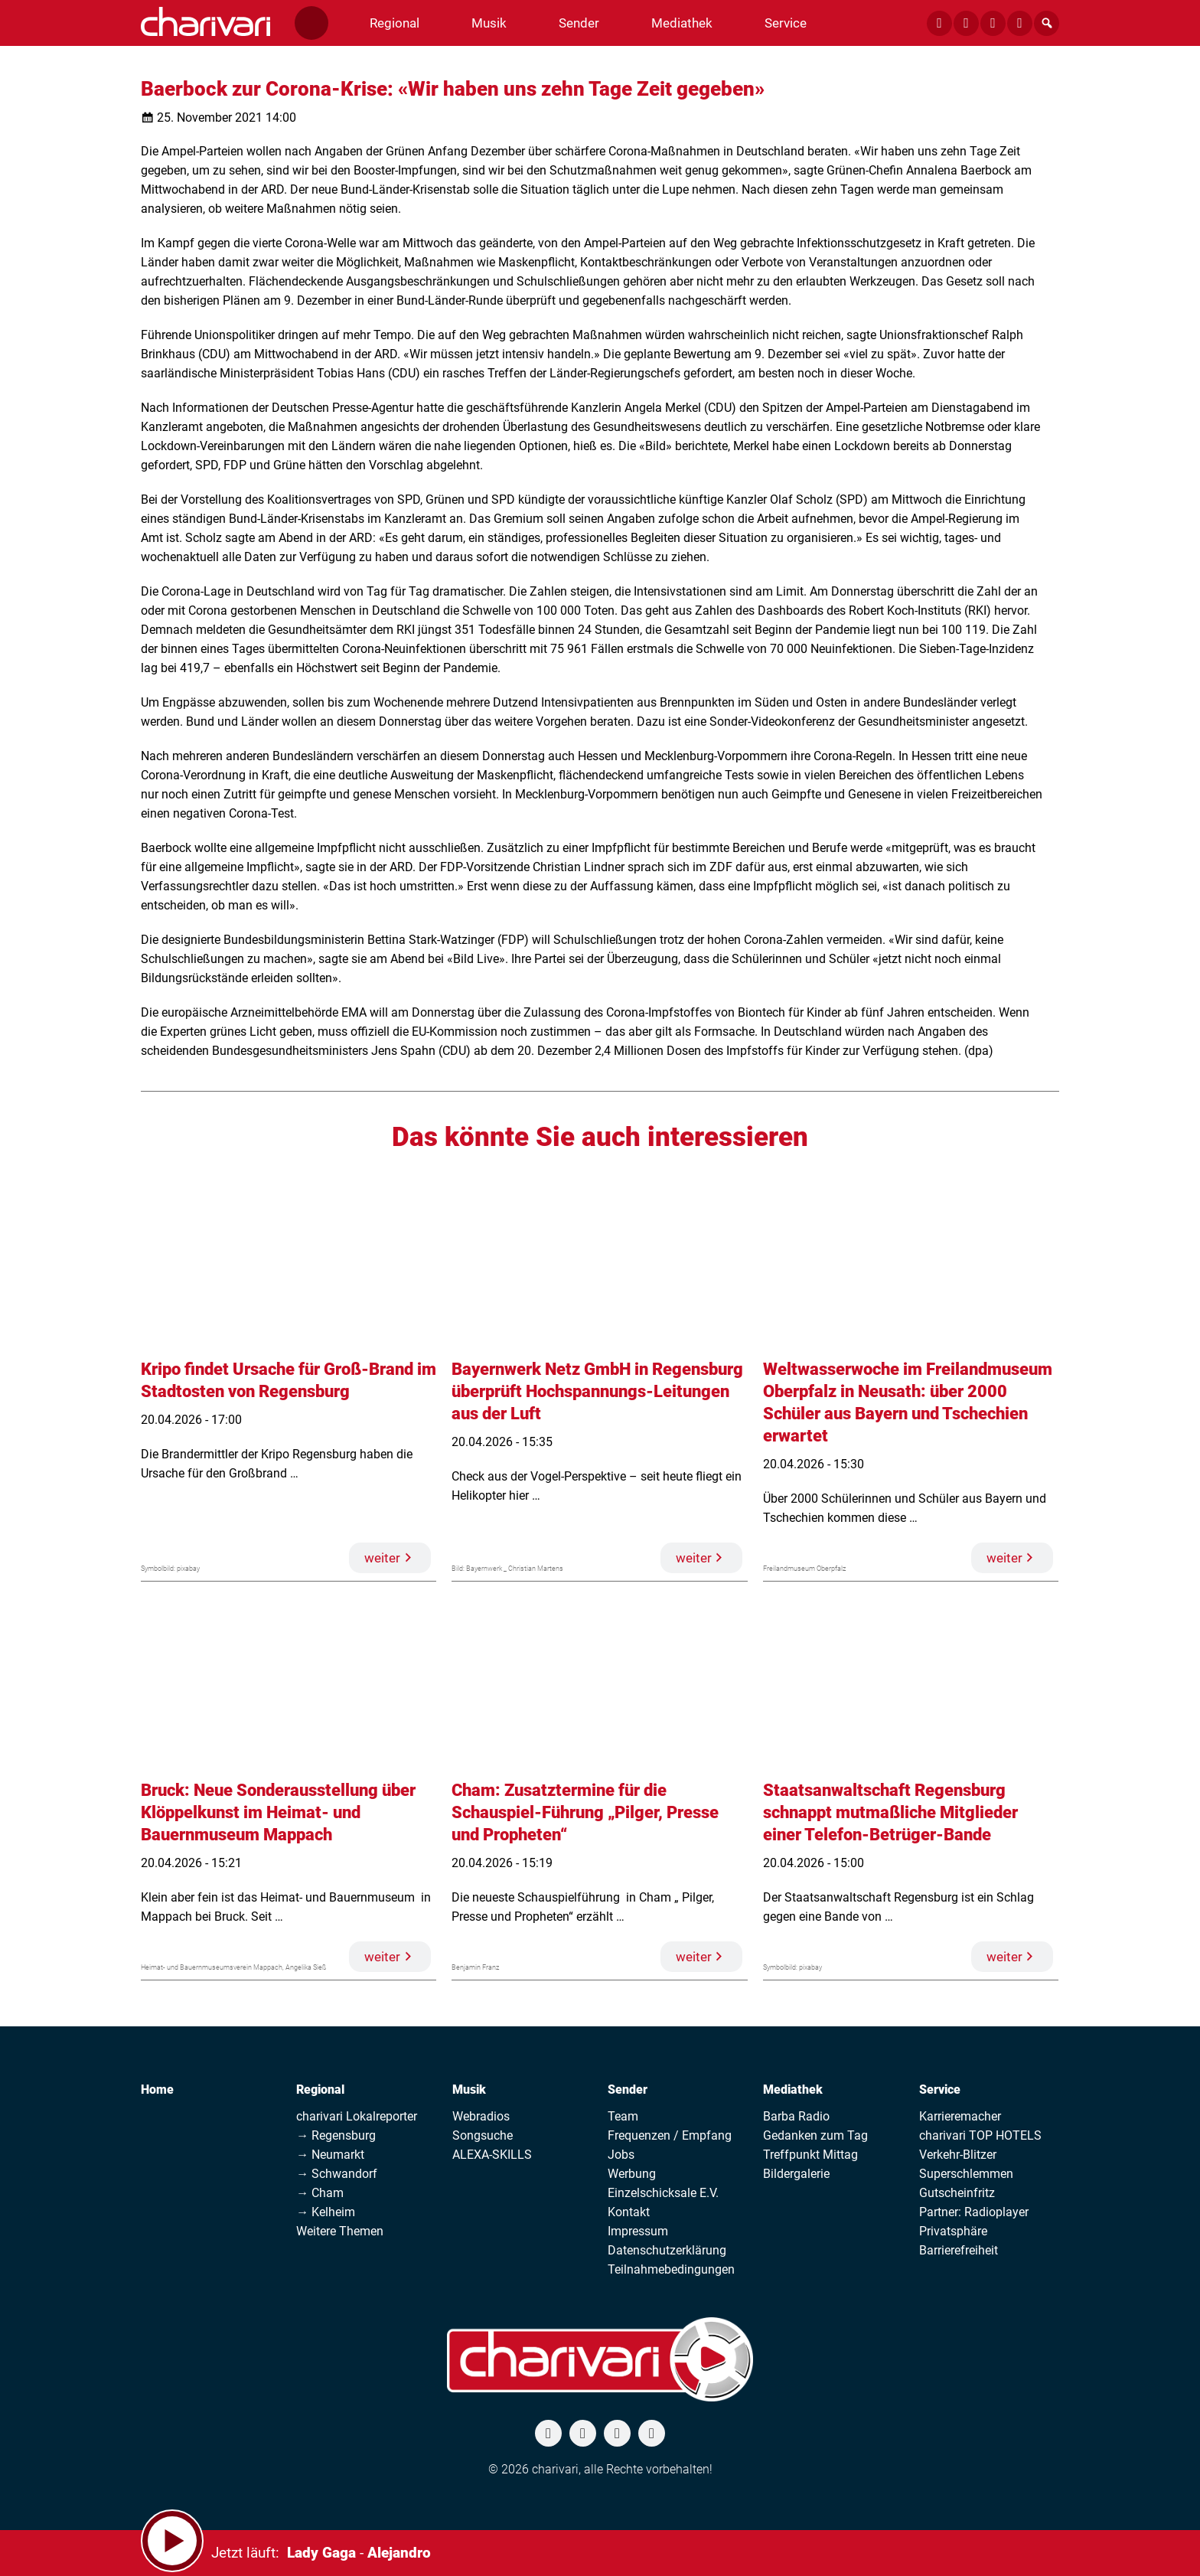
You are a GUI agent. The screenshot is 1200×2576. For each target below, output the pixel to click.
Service (939, 2089)
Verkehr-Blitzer (957, 2154)
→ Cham (320, 2193)
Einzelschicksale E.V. (663, 2193)
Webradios (481, 2116)
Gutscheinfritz (957, 2193)
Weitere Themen (339, 2231)
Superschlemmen (966, 2173)
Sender (627, 2089)
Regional (320, 2089)
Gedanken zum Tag (815, 2135)
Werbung (632, 2173)
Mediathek (793, 2089)
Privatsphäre (953, 2231)
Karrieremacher (960, 2116)
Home (157, 2089)
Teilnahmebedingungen (671, 2269)
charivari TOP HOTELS (980, 2135)
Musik (469, 2089)
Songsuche (482, 2135)
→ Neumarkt (330, 2154)
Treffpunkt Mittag (810, 2154)
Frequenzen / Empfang (670, 2135)
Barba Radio (796, 2116)
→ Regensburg (336, 2135)
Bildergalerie (796, 2173)
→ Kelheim (325, 2212)
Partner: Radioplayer (974, 2212)
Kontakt (629, 2212)
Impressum (638, 2231)
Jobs (621, 2154)
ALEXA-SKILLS (492, 2154)
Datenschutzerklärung (667, 2250)
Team (623, 2116)
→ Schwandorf (336, 2173)
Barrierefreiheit (958, 2250)
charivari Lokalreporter (356, 2116)
